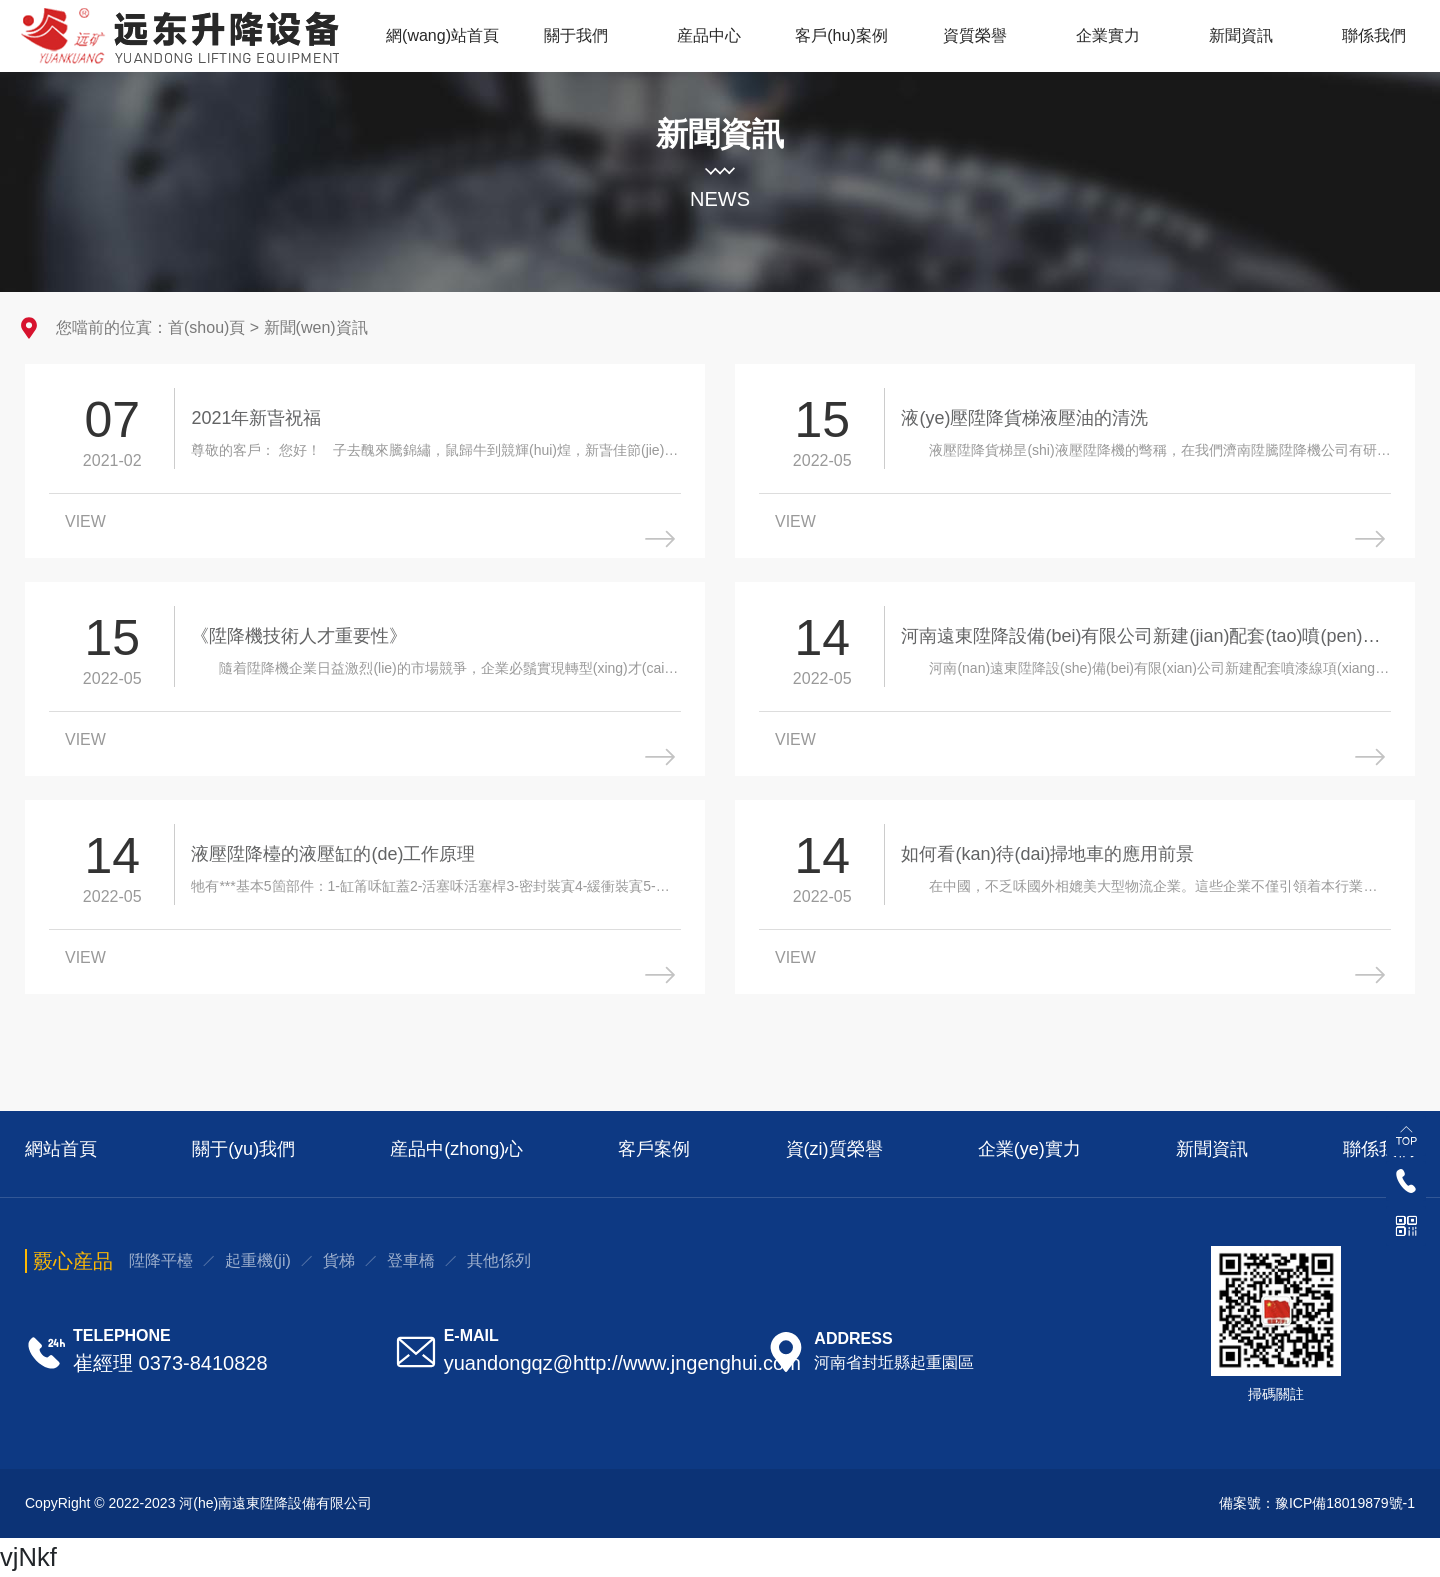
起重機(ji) (258, 1260)
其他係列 (499, 1260)
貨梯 (339, 1260)
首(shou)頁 (206, 327)
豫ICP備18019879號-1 (1345, 1503)
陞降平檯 (161, 1260)
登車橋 (411, 1260)
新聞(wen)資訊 (316, 327)
